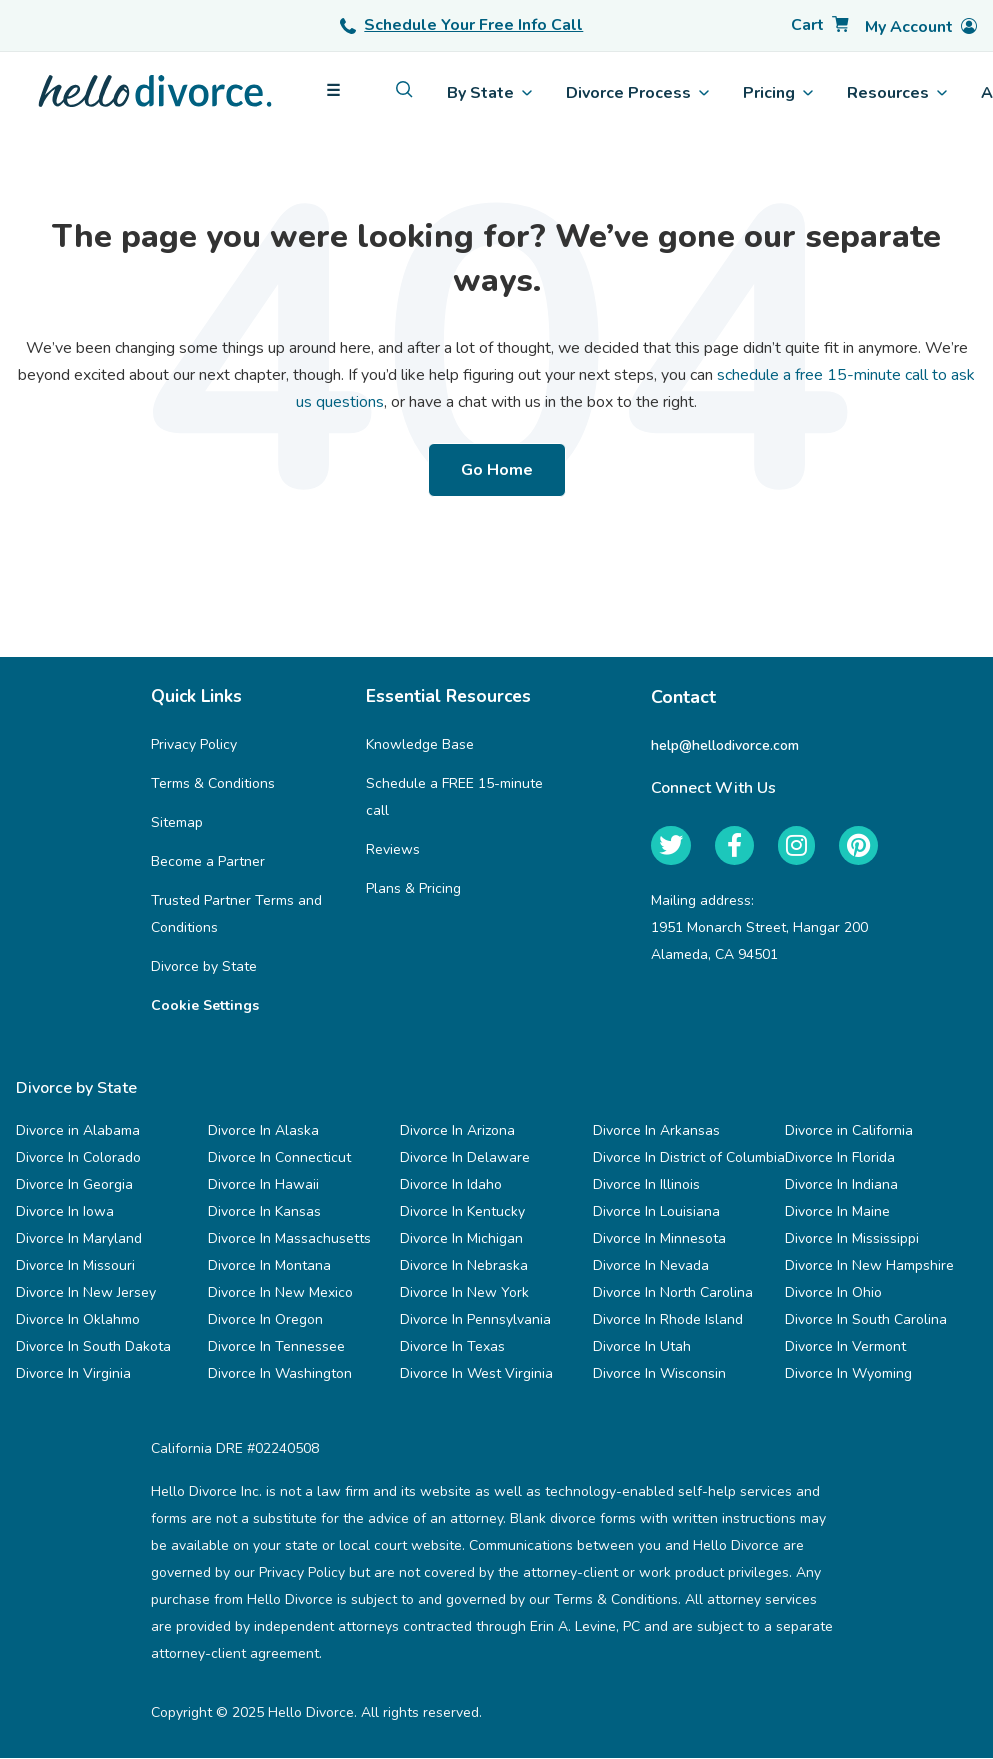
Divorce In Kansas (264, 1212)
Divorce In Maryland (79, 1239)
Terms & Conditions (213, 784)
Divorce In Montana (269, 1266)
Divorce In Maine (837, 1212)
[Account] (921, 27)
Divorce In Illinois (646, 1185)
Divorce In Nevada (651, 1266)
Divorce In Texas (452, 1347)
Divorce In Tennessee (276, 1347)
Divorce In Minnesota (659, 1239)
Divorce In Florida (840, 1158)
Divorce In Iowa (65, 1212)
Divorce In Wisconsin (659, 1374)
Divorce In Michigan (461, 1239)
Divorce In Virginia (73, 1374)
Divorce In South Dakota (93, 1347)
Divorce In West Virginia (476, 1374)
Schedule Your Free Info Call (461, 25)
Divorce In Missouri (75, 1266)
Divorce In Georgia (74, 1185)
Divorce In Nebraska (464, 1266)
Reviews (393, 850)
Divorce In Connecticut (279, 1158)
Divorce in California (849, 1131)
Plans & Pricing (413, 889)
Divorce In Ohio (833, 1293)
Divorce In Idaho (451, 1185)
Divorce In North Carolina (673, 1293)
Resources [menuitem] (897, 93)
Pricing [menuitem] (778, 93)
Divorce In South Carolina (866, 1320)
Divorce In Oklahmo (78, 1320)
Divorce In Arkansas (656, 1131)
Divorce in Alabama (78, 1131)
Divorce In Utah (642, 1347)
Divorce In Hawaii (263, 1185)
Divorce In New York (464, 1293)
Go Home (497, 470)
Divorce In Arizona (457, 1131)
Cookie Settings (205, 1006)
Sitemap (177, 823)
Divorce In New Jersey (86, 1293)
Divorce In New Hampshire (869, 1266)
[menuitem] (404, 89)
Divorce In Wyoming (848, 1374)
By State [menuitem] (489, 93)
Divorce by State (204, 967)
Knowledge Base (420, 745)
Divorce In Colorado (78, 1158)
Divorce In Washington (280, 1374)
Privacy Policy (194, 745)
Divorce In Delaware (465, 1158)
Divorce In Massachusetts (289, 1239)
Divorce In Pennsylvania (475, 1320)
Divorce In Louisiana (656, 1212)
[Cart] (820, 25)
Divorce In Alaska (263, 1131)
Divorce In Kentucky (462, 1212)
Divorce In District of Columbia (689, 1158)
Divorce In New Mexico (280, 1293)
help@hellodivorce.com (725, 745)
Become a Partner (208, 862)
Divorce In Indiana (841, 1185)
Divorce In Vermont (845, 1347)
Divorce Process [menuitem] (637, 93)
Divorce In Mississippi (852, 1239)
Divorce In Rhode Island (668, 1320)
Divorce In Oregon (265, 1320)
